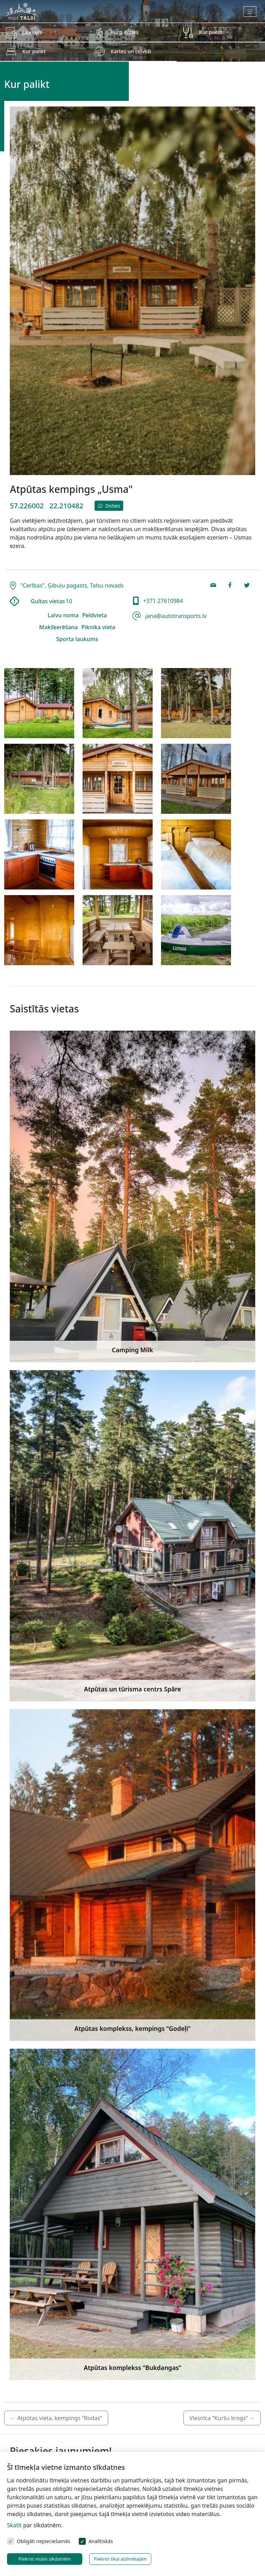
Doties (109, 505)
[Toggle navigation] (250, 11)
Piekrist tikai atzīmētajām (120, 2559)
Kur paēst (210, 32)
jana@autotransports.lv (175, 616)
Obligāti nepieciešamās (43, 2541)
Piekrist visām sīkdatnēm (45, 2559)
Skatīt (14, 2525)
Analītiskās (101, 2541)
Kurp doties (124, 32)
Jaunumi (32, 32)
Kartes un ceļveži (131, 51)
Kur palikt (34, 51)
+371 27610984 (162, 601)
